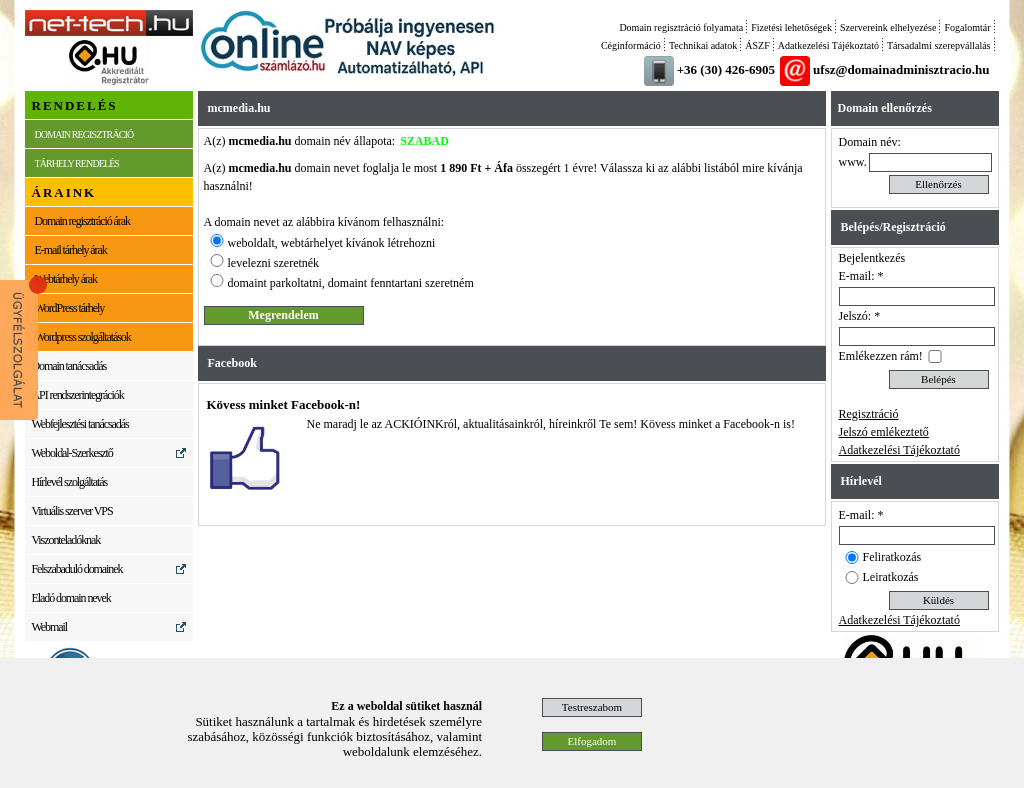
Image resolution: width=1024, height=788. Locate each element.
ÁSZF (757, 45)
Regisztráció (869, 414)
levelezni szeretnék (274, 263)
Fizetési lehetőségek (791, 27)
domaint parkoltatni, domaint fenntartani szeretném (351, 283)
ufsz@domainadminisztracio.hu (901, 69)
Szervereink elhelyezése (888, 27)
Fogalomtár (967, 27)
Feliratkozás (892, 557)
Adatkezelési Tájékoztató (828, 45)
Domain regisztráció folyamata (681, 27)
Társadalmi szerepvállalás (939, 45)
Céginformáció (631, 45)
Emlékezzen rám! (881, 356)
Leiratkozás (891, 577)
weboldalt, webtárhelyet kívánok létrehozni (332, 243)
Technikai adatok (703, 45)
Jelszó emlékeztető (884, 432)
